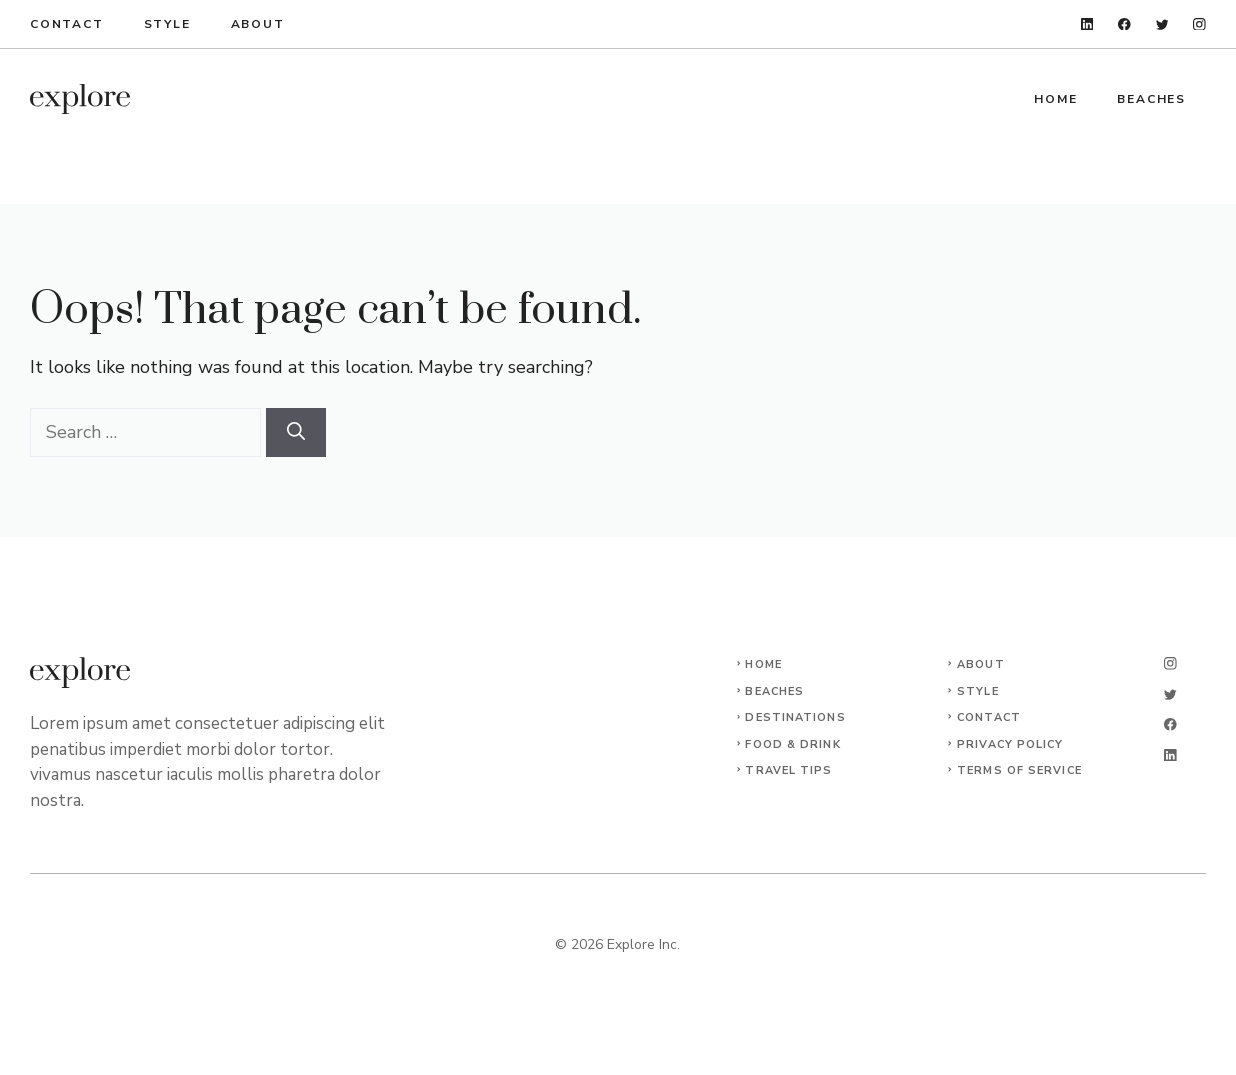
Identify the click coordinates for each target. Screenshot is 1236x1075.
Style (167, 24)
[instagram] (1199, 24)
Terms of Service (1019, 770)
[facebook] (1124, 24)
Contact (67, 24)
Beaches (1151, 99)
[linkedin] (1087, 24)
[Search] (296, 432)
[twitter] (1162, 24)
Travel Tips (788, 770)
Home (1055, 99)
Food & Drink (792, 744)
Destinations (795, 717)
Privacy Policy (1010, 744)
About (258, 24)
